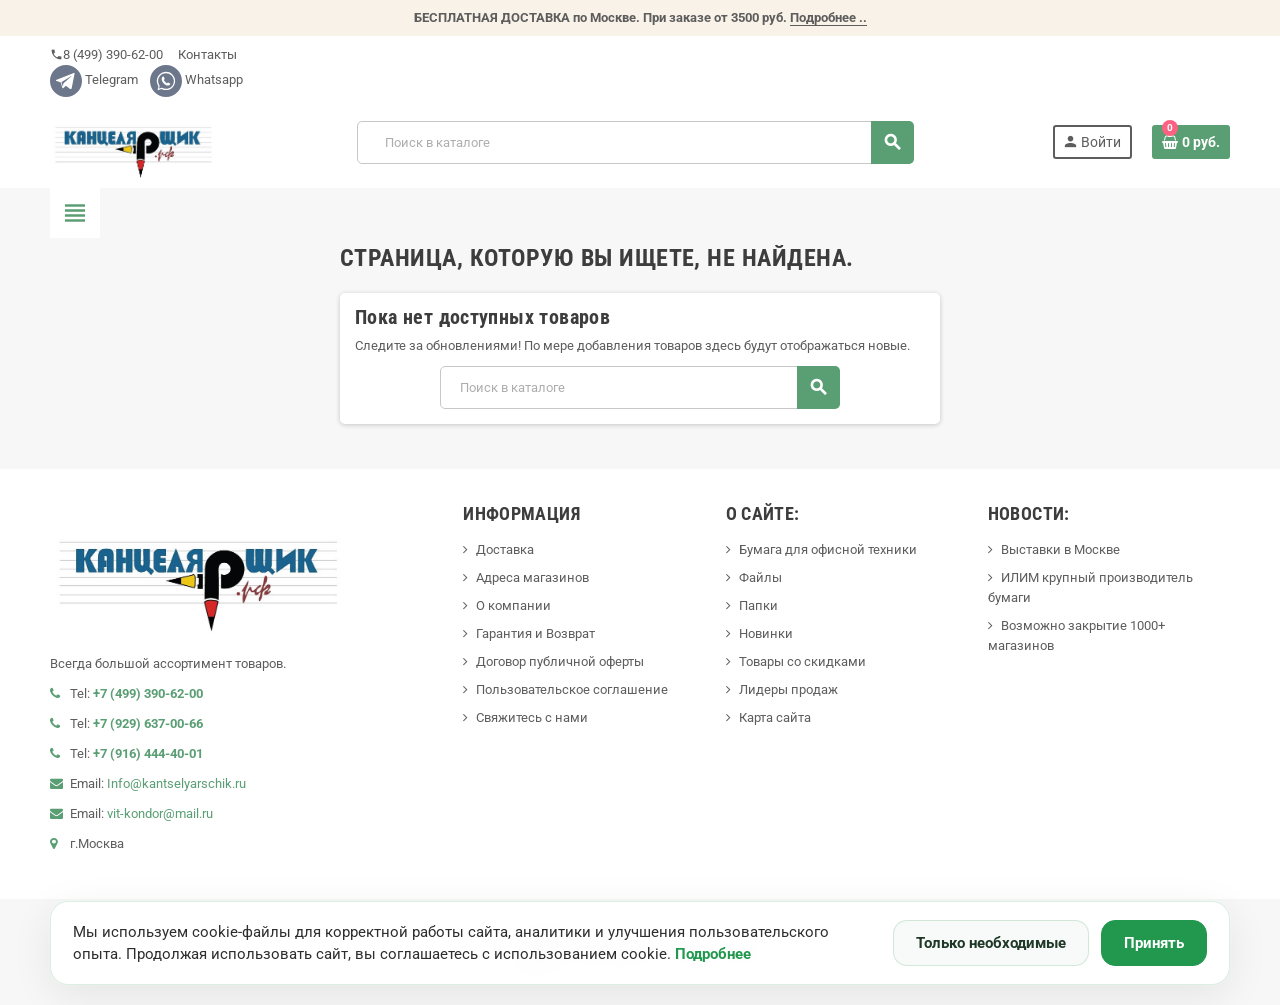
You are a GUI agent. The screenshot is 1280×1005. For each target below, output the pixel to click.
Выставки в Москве (1060, 549)
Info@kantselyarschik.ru (176, 783)
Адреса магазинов (532, 577)
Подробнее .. (828, 17)
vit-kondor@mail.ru (160, 813)
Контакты (206, 54)
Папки (758, 605)
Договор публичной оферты (560, 661)
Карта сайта (775, 717)
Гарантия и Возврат (535, 633)
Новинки (766, 633)
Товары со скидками (802, 661)
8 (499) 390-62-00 (106, 54)
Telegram (94, 79)
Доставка (505, 549)
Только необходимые (991, 943)
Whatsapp (196, 79)
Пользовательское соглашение (572, 689)
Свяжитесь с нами (532, 717)
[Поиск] (635, 142)
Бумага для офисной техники (828, 549)
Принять (1154, 943)
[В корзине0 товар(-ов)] (1191, 142)
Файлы (760, 577)
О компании (513, 605)
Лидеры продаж (788, 689)
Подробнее (713, 954)
